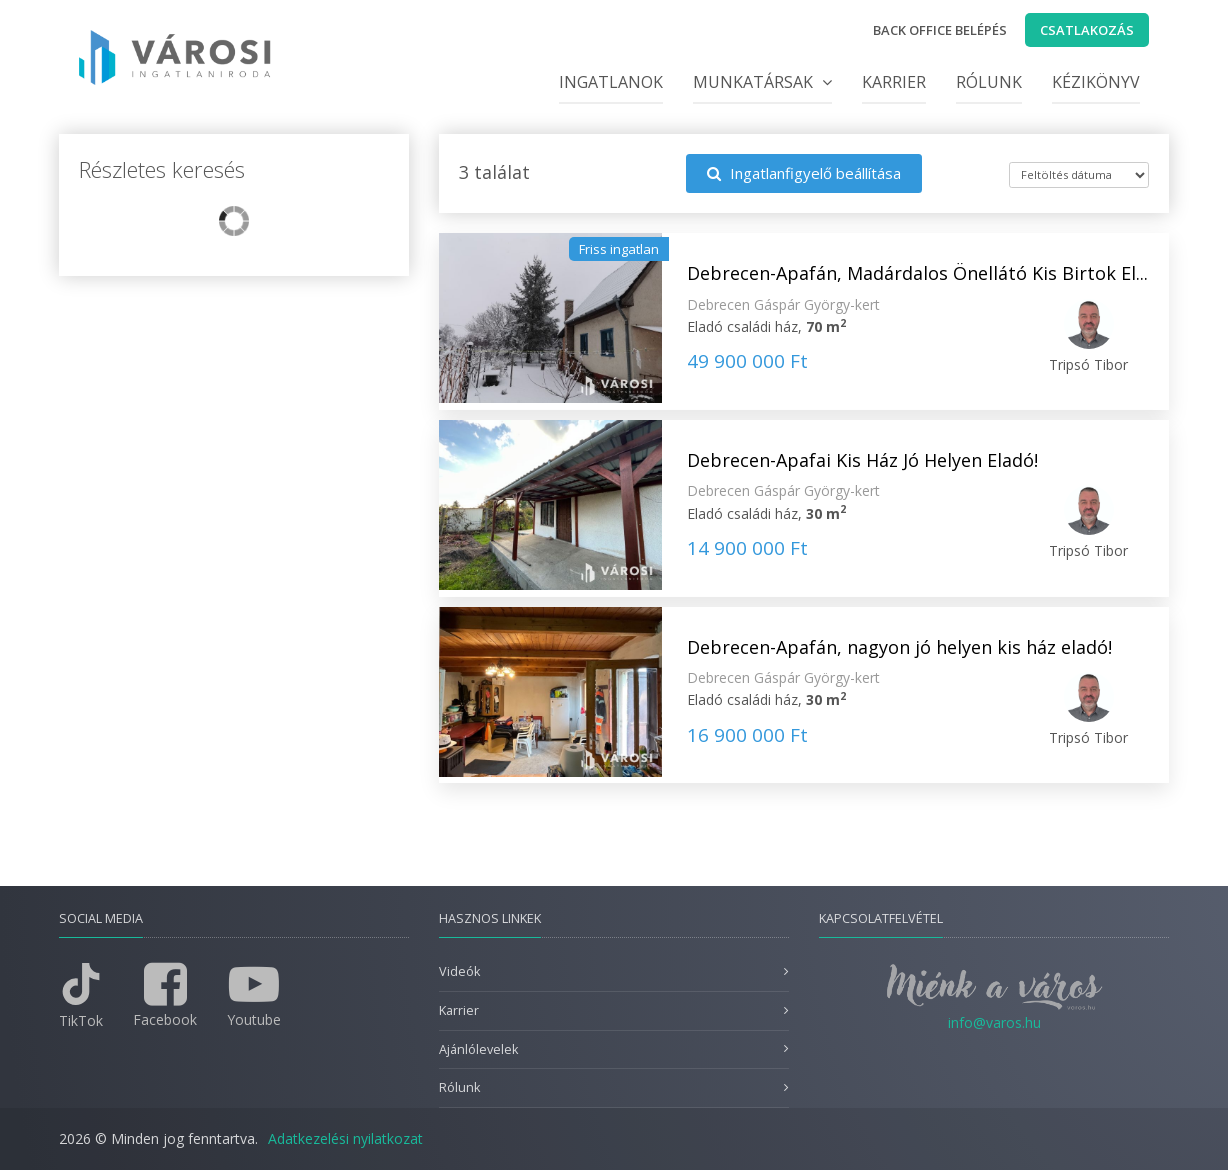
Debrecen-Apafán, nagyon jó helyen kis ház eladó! (899, 647)
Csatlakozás (1087, 30)
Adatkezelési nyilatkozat (345, 1138)
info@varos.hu (994, 1022)
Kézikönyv (1096, 82)
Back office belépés (940, 30)
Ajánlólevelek (478, 1049)
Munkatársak (762, 82)
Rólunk (989, 82)
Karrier (894, 82)
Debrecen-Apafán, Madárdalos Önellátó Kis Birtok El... (917, 273)
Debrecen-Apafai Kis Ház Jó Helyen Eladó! (862, 460)
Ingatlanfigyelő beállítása (804, 173)
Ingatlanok (611, 82)
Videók (459, 971)
